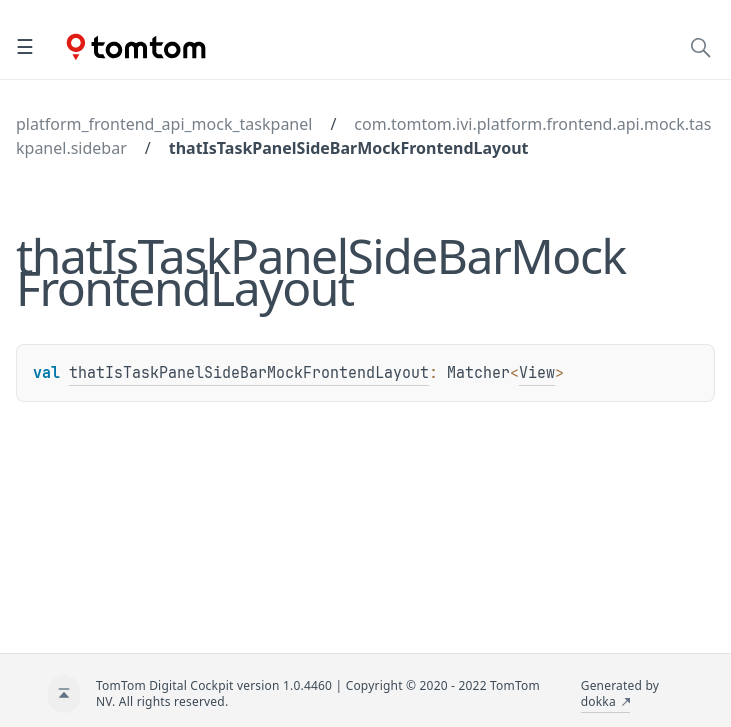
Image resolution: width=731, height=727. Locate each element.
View (537, 373)
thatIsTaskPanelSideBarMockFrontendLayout (349, 148)
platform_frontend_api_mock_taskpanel (164, 124)
